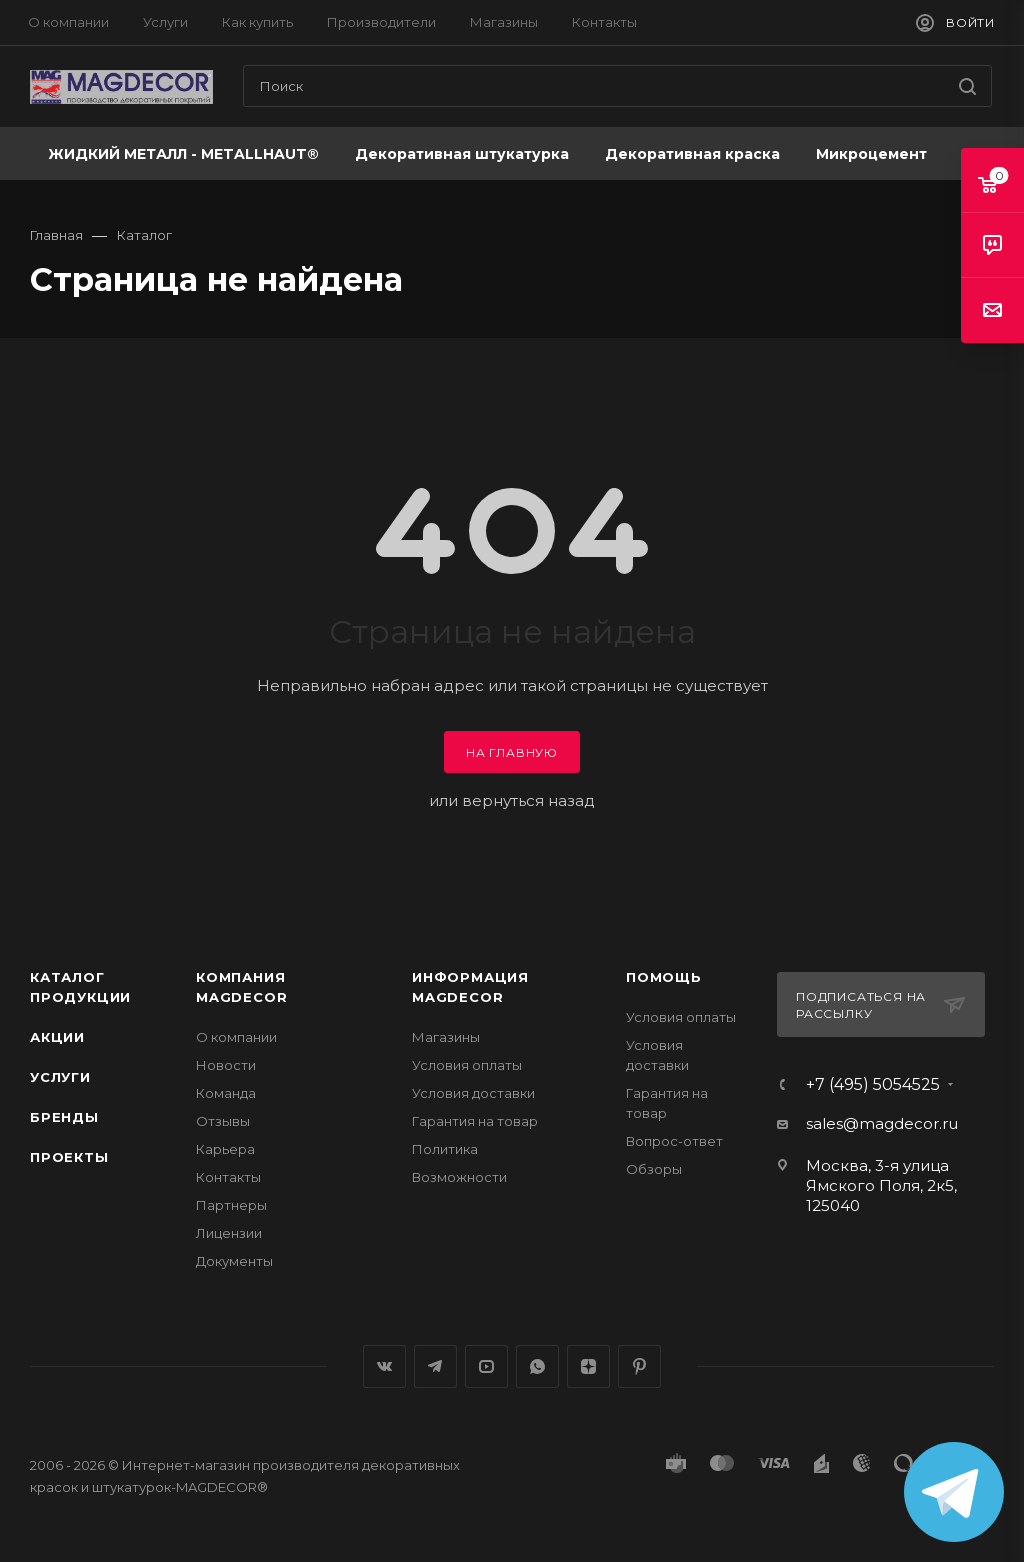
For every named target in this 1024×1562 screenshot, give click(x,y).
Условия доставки (473, 1093)
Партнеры (231, 1205)
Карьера (225, 1149)
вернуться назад (528, 800)
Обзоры (654, 1169)
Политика (445, 1149)
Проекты (69, 1157)
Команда (226, 1093)
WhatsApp (537, 1366)
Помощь (664, 977)
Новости (226, 1065)
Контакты (228, 1177)
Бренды (64, 1117)
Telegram (435, 1366)
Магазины (446, 1037)
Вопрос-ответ (674, 1141)
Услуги (60, 1077)
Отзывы (223, 1121)
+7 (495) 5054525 (873, 1085)
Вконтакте (384, 1366)
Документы (234, 1261)
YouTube (486, 1366)
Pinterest (639, 1366)
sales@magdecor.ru (882, 1123)
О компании (236, 1037)
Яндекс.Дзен (588, 1366)
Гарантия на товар (475, 1121)
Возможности (459, 1177)
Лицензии (229, 1233)
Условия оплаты (467, 1065)
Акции (57, 1037)
